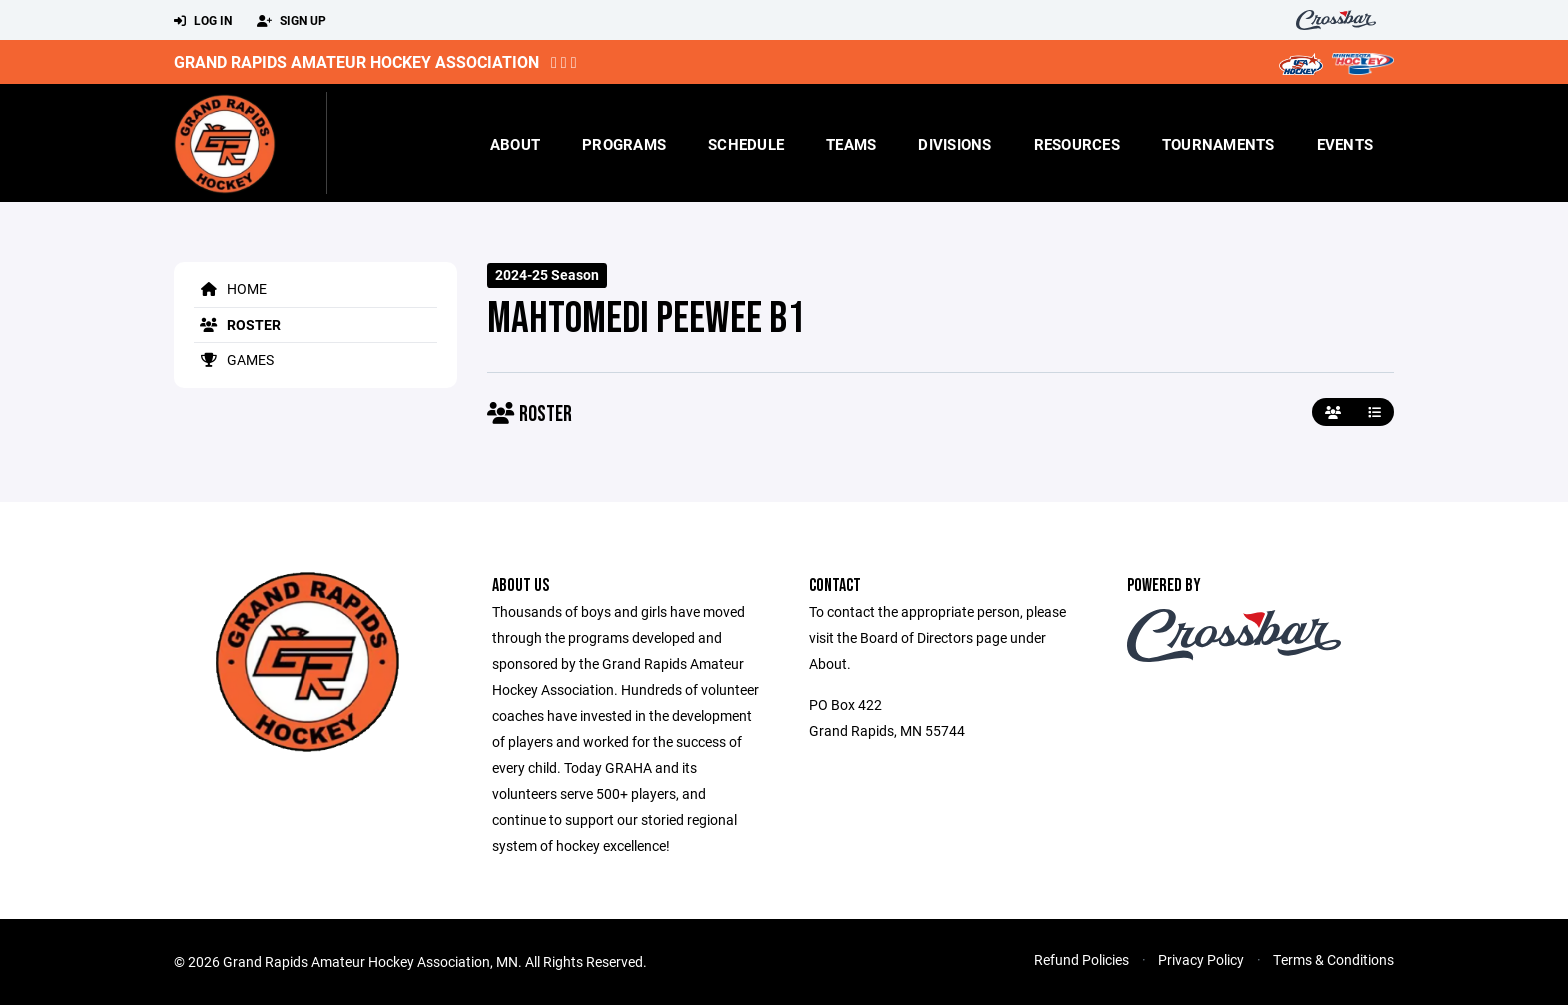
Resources (1077, 144)
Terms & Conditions (1333, 959)
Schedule (746, 144)
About (515, 144)
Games (234, 359)
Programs (624, 144)
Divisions (954, 144)
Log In (203, 21)
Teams (851, 144)
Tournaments (1218, 144)
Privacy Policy (1201, 959)
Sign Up (291, 21)
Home (230, 288)
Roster (237, 324)
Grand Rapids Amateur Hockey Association (356, 61)
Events (1345, 144)
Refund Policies (1081, 959)
